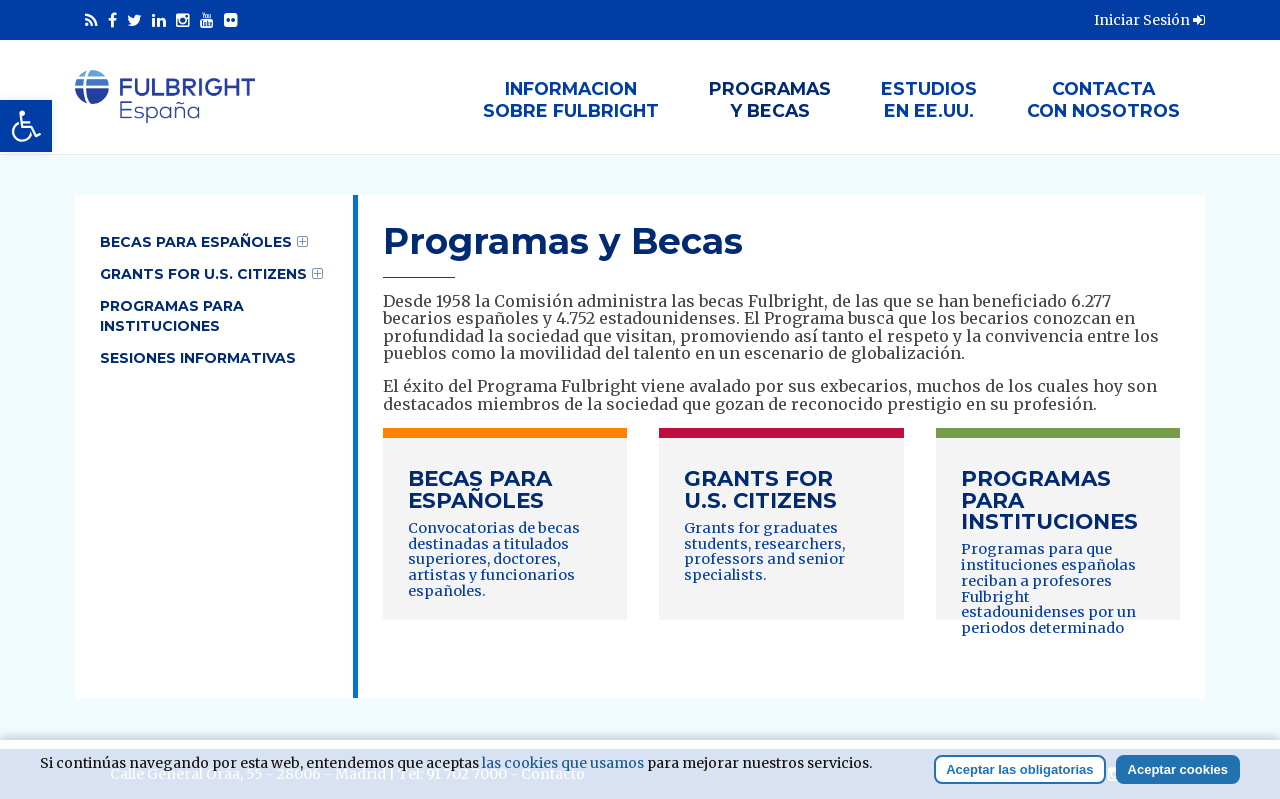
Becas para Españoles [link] (196, 242)
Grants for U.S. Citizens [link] (203, 274)
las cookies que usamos (563, 763)
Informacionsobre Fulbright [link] (571, 99)
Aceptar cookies (1178, 769)
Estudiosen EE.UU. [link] (929, 99)
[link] (26, 126)
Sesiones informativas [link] (198, 358)
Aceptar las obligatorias (1019, 769)
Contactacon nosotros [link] (1103, 99)
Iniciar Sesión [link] (1149, 20)
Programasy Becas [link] (770, 99)
